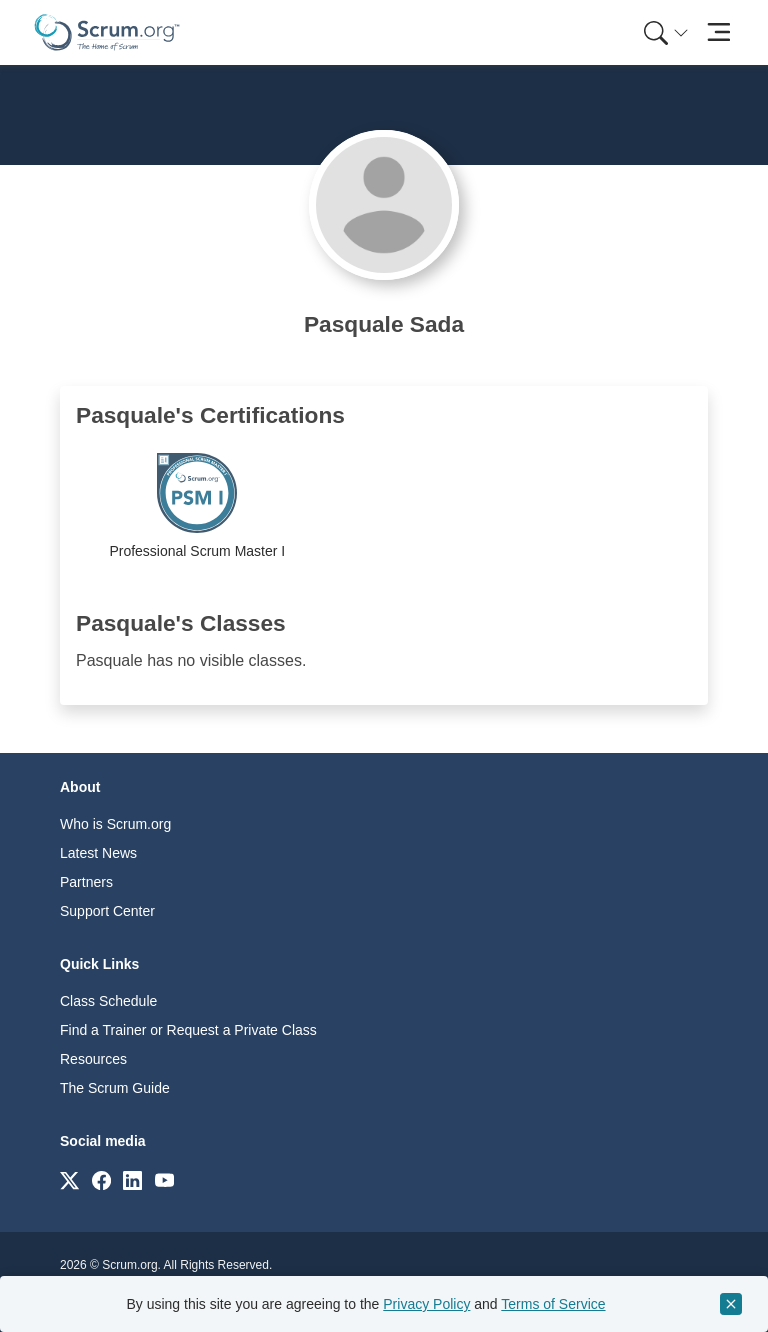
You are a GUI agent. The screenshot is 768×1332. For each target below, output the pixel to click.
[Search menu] (666, 32)
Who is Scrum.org (115, 824)
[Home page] (107, 32)
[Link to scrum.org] (69, 1179)
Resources (93, 1059)
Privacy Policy (426, 1304)
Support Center (107, 911)
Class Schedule (108, 1001)
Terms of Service (553, 1304)
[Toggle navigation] (718, 32)
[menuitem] (664, 32)
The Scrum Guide (115, 1088)
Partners (86, 882)
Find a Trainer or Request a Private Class (188, 1030)
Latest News (98, 853)
